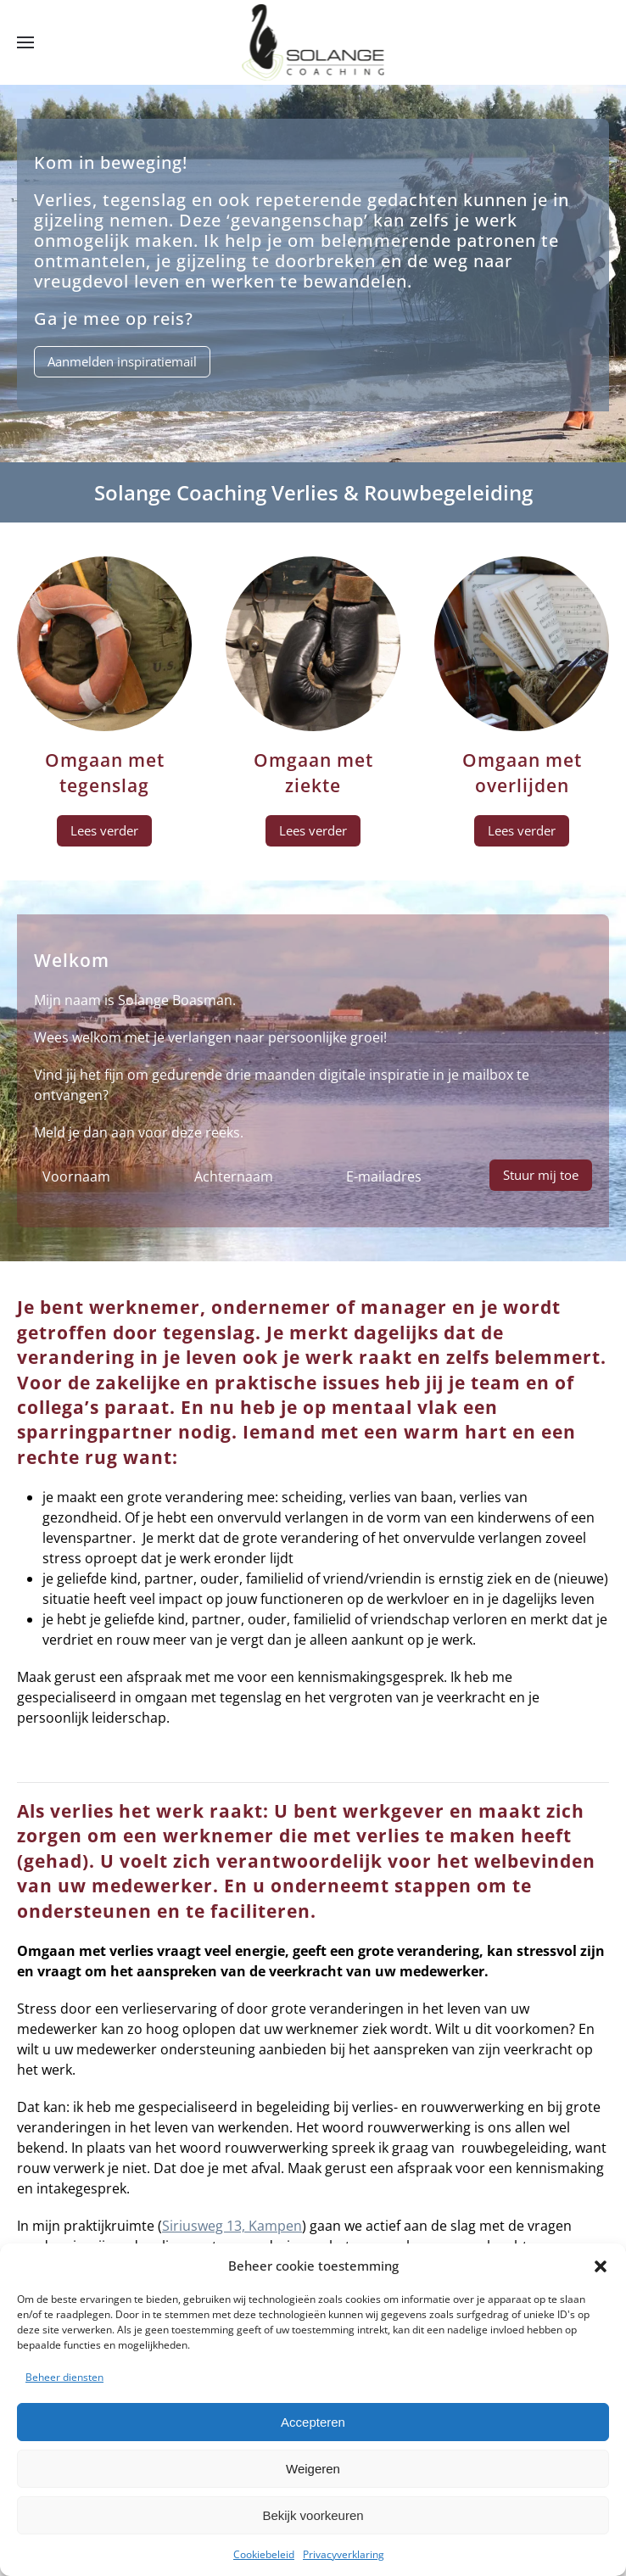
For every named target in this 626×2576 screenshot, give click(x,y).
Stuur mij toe (540, 1174)
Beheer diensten (64, 2377)
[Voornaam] (101, 1176)
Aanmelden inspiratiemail (122, 361)
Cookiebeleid (263, 2554)
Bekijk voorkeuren (312, 2515)
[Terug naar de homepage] (313, 42)
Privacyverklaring (343, 2554)
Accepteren (313, 2422)
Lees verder (104, 830)
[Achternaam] (253, 1176)
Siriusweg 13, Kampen (232, 2225)
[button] (600, 2265)
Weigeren (313, 2468)
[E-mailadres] (405, 1176)
